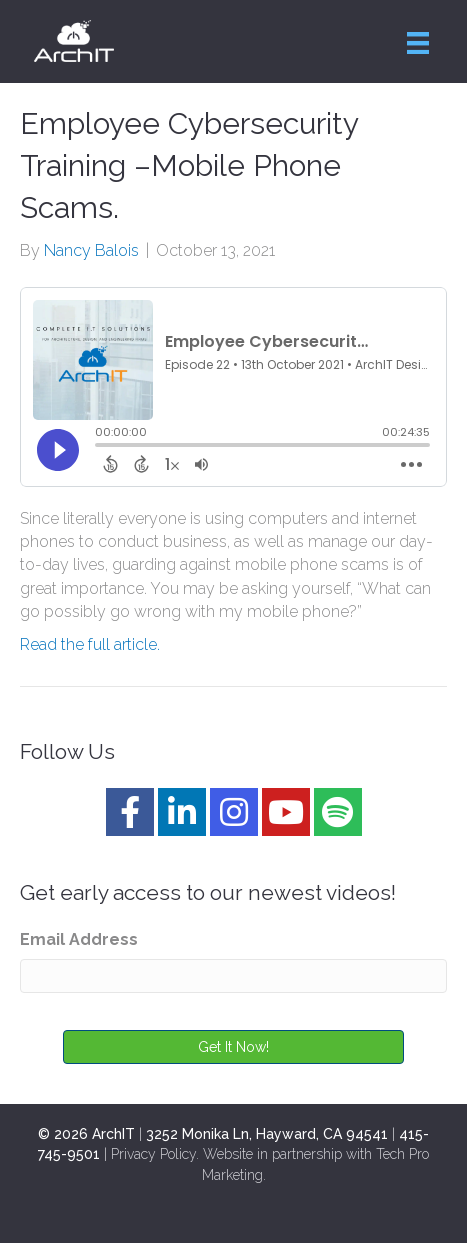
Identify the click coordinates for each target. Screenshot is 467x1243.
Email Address (79, 939)
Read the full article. (90, 644)
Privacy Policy (153, 1154)
